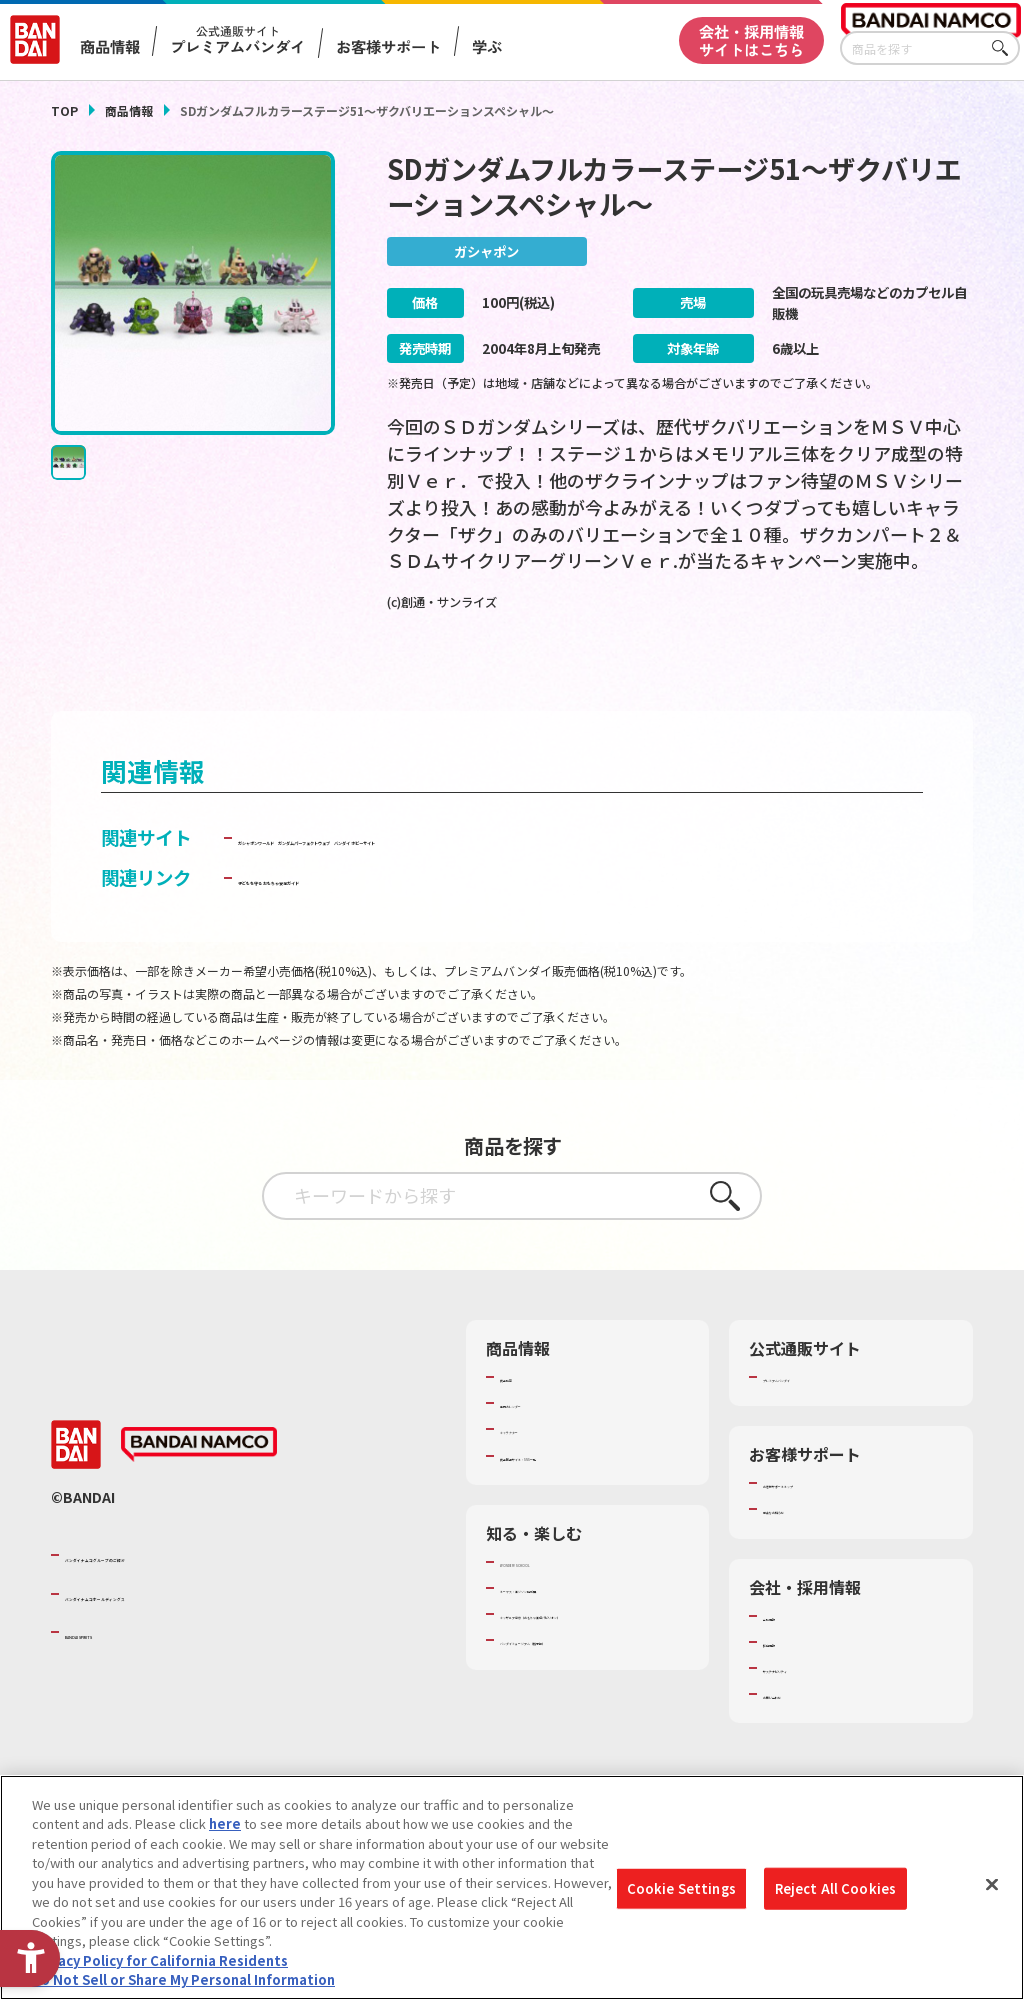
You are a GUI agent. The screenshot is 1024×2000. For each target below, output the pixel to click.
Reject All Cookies (835, 1888)
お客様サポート (388, 46)
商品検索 (526, 1418)
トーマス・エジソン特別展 (578, 1629)
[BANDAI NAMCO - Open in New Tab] (199, 1486)
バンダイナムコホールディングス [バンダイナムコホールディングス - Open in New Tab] (185, 1634)
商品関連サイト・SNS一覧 (577, 1497)
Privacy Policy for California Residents (160, 1960)
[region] (512, 1887)
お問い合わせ (802, 1735)
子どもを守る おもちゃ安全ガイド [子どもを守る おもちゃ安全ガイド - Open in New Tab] (375, 918)
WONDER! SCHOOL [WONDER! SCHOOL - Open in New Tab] (556, 1603)
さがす (1005, 48)
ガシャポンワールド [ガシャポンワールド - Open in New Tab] (319, 878)
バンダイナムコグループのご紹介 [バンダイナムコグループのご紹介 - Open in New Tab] (185, 1596)
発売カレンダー (545, 1444)
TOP (64, 110)
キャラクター (538, 1470)
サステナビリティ (814, 1709)
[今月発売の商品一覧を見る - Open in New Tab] (831, 675)
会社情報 (789, 1657)
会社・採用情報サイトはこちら (751, 39)
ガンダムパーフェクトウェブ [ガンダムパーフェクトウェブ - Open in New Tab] (520, 878)
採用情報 (789, 1683)
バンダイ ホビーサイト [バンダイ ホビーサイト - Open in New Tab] (733, 878)
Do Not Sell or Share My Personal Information (183, 1979)
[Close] (992, 1885)
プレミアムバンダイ (821, 1418)
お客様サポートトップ (828, 1524)
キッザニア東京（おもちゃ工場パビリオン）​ (591, 1664)
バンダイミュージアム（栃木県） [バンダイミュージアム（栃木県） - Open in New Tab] (594, 1700)
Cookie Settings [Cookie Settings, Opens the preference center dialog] (681, 1888)
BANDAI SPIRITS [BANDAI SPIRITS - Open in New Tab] (126, 1673)
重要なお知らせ (808, 1550)
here (225, 1823)
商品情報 (129, 110)
